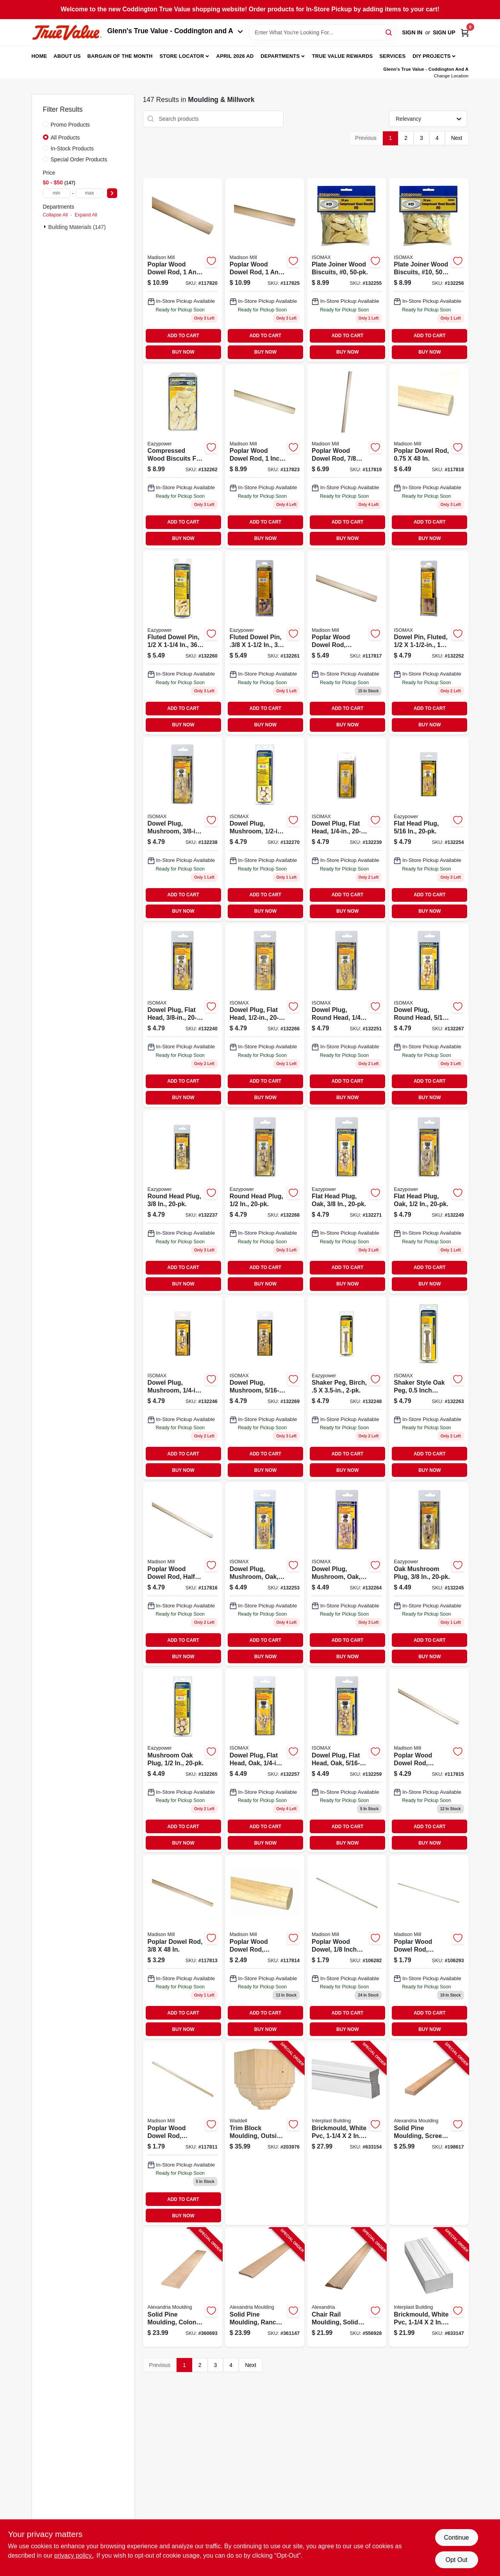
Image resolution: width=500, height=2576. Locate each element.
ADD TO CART (183, 335)
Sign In (412, 32)
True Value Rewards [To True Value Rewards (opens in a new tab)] (342, 56)
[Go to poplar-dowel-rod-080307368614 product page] (428, 1947)
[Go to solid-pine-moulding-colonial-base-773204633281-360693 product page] (182, 2287)
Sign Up (444, 32)
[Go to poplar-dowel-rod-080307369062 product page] (182, 1574)
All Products (65, 137)
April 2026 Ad (235, 56)
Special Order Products (79, 159)
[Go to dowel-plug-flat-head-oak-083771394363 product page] (264, 1760)
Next (456, 138)
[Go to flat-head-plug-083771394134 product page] (428, 829)
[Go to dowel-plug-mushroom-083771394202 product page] (182, 1388)
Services (392, 56)
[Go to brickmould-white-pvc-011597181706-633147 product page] (428, 2287)
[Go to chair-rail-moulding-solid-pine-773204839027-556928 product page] (346, 2287)
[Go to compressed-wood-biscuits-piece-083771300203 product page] (346, 270)
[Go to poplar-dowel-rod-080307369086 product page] (346, 643)
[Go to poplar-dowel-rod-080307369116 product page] (346, 456)
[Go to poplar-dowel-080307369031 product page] (264, 1947)
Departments (280, 56)
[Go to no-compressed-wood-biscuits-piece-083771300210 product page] (428, 270)
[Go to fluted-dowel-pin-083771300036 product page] (264, 643)
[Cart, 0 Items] (465, 33)
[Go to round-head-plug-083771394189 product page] (182, 1202)
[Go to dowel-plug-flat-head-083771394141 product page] (182, 1015)
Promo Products (70, 125)
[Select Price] (112, 193)
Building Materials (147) (77, 227)
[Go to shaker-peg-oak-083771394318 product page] (428, 1388)
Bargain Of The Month (119, 56)
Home (39, 56)
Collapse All (55, 215)
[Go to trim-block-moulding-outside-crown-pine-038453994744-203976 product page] (264, 2133)
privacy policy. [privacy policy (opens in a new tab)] (73, 2555)
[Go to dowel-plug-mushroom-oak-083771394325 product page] (264, 1574)
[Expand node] (45, 226)
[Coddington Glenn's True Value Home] (67, 33)
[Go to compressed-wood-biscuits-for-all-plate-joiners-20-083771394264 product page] (182, 456)
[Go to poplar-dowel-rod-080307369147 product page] (182, 270)
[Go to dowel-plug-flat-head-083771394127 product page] (346, 829)
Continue (456, 2537)
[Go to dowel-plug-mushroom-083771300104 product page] (182, 829)
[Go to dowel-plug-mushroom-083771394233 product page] (264, 829)
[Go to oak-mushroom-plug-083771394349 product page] (428, 1574)
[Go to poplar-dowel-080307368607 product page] (346, 1947)
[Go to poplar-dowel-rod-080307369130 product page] (264, 456)
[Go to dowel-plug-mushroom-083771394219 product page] (264, 1388)
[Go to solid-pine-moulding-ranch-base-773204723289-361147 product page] (264, 2287)
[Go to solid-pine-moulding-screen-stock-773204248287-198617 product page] (428, 2133)
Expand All (86, 215)
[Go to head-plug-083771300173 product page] (428, 1015)
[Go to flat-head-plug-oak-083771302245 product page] (428, 1202)
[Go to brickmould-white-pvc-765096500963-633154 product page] (346, 2133)
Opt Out (456, 2559)
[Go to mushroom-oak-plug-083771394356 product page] (182, 1760)
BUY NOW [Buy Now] (183, 352)
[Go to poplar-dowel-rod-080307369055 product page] (428, 1760)
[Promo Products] (45, 124)
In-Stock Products (72, 148)
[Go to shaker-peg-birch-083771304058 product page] (346, 1388)
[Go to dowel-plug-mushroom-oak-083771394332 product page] (346, 1574)
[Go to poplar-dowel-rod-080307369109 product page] (428, 456)
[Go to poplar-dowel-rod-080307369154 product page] (264, 270)
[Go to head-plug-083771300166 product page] (346, 1015)
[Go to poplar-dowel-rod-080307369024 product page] (182, 2133)
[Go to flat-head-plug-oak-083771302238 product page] (346, 1202)
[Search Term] (322, 32)
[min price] (56, 193)
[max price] (89, 193)
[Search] (389, 31)
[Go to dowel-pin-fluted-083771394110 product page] (428, 643)
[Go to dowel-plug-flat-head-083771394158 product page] (264, 1015)
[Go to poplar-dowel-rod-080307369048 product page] (182, 1947)
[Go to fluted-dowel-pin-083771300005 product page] (182, 643)
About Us (67, 56)
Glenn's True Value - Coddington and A (175, 31)
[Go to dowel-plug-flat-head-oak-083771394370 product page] (346, 1760)
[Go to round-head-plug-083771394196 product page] (264, 1202)
